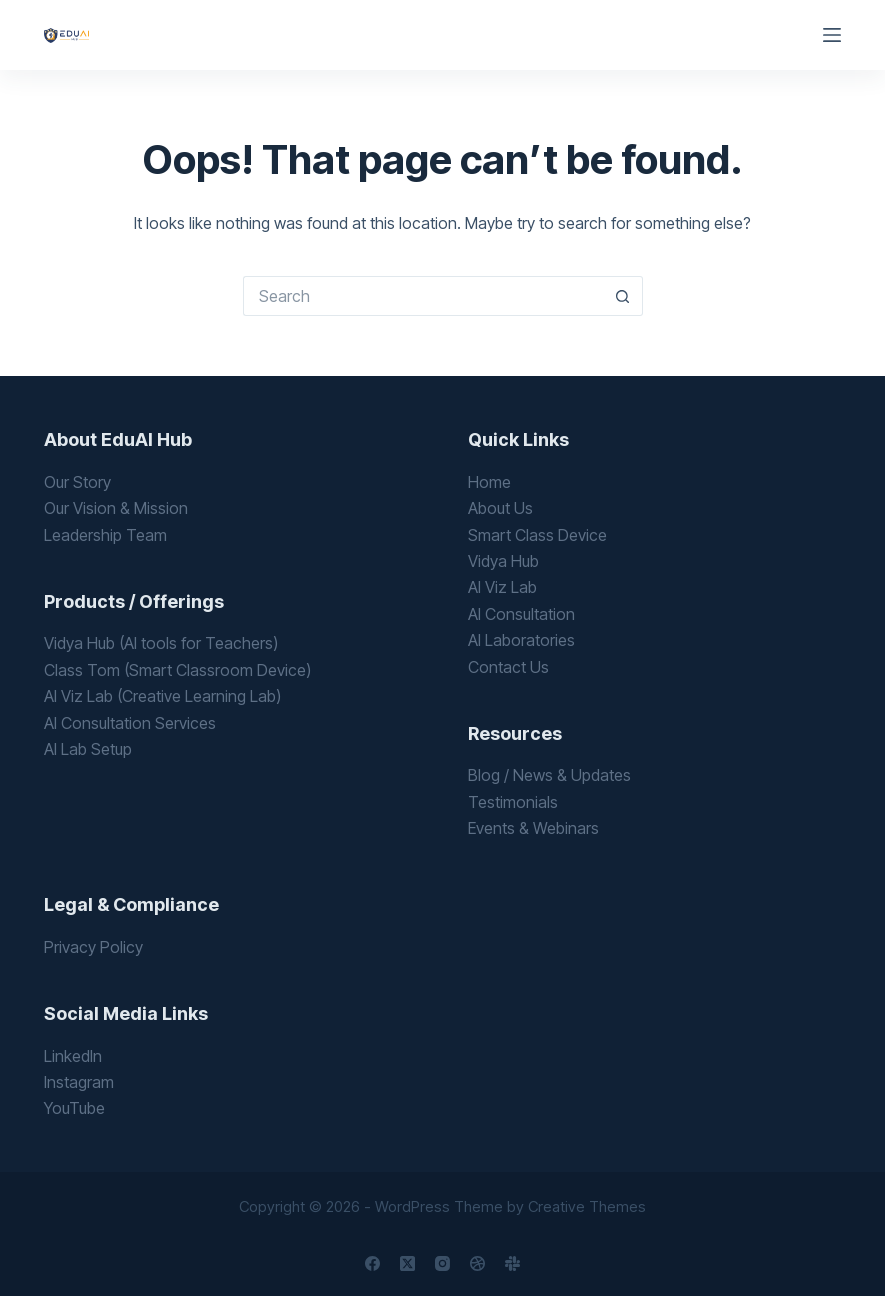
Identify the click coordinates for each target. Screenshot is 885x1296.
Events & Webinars (533, 828)
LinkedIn (73, 1056)
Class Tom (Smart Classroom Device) (177, 670)
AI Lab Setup (88, 749)
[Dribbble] (477, 1263)
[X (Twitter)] (407, 1263)
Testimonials (513, 802)
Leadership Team (105, 535)
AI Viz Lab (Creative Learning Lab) (162, 696)
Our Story (77, 482)
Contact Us (508, 667)
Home (489, 482)
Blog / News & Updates (549, 775)
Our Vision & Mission (116, 508)
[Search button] (623, 296)
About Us (500, 508)
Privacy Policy (93, 947)
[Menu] (832, 35)
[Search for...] (423, 296)
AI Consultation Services (130, 723)
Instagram (79, 1082)
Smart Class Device (537, 535)
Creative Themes (587, 1206)
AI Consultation (521, 614)
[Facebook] (372, 1263)
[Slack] (512, 1263)
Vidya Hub (503, 561)
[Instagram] (442, 1263)
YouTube (74, 1108)
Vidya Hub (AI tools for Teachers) (161, 643)
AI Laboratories (521, 640)
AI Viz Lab (502, 587)
